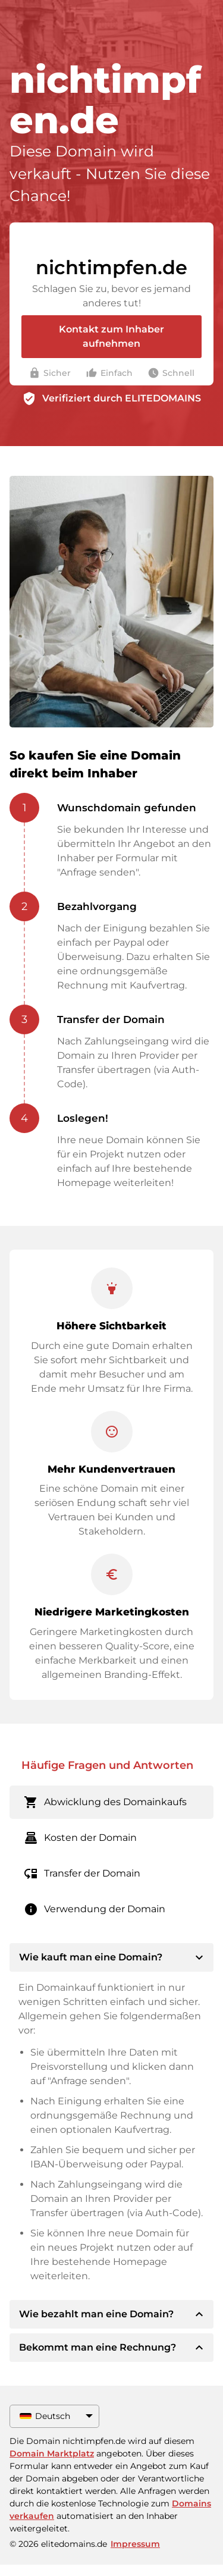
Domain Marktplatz (52, 2453)
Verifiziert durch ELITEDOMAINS (121, 398)
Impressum (135, 2544)
